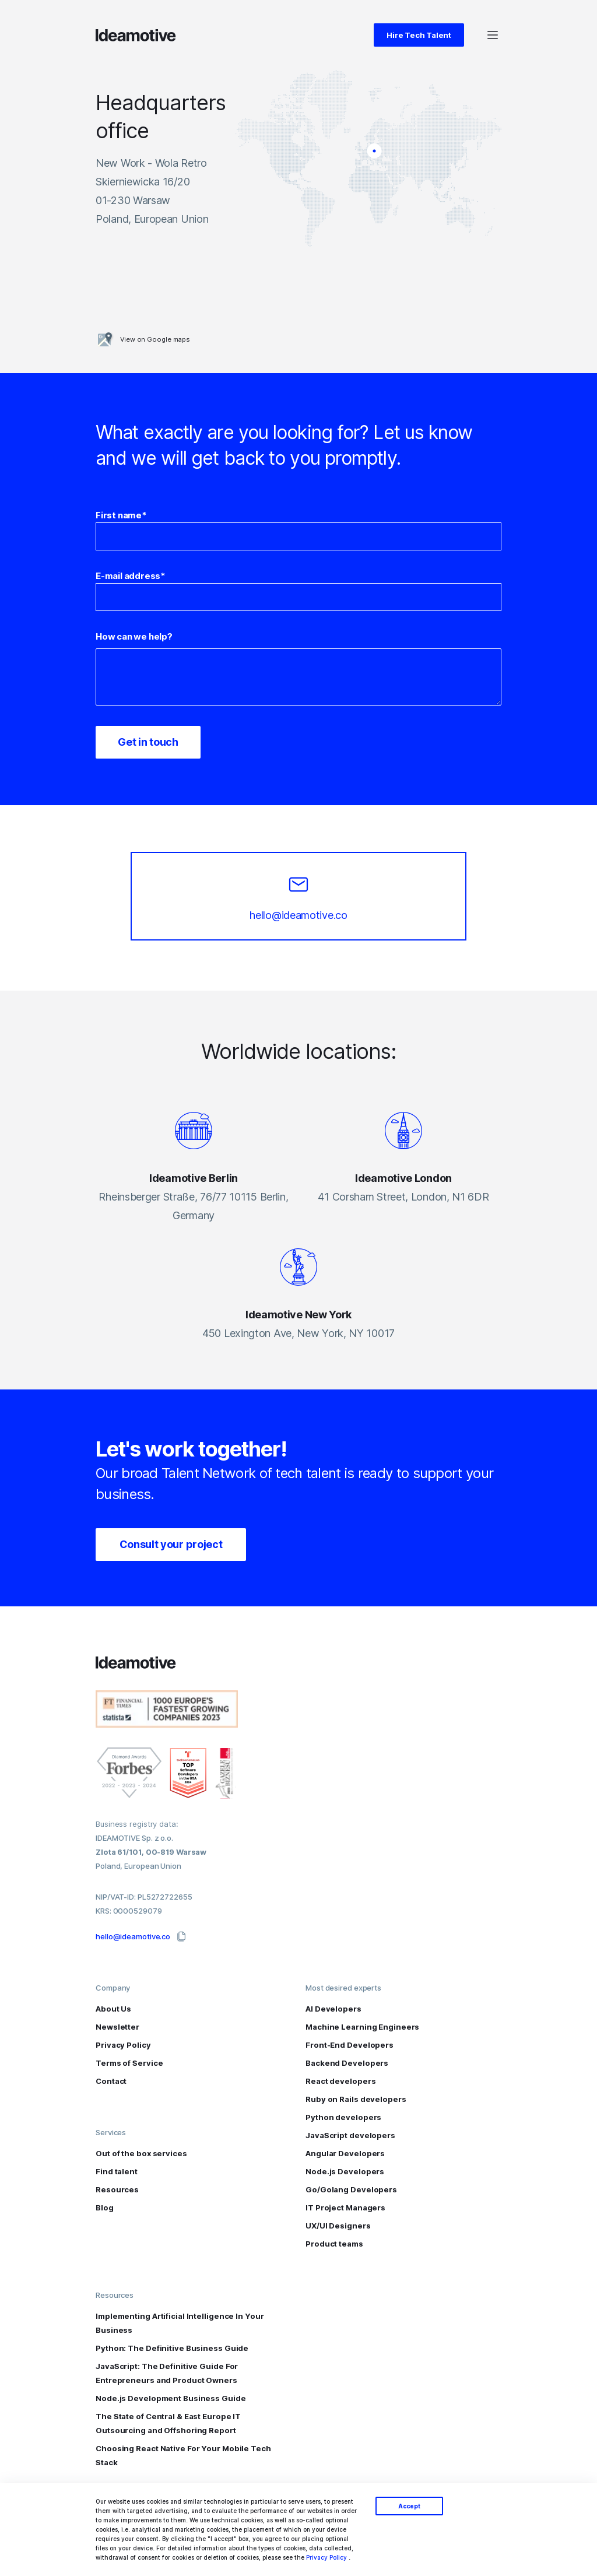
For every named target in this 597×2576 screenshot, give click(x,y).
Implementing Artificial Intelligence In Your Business (180, 2323)
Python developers (343, 2117)
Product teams (334, 2243)
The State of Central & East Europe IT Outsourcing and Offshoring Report (168, 2423)
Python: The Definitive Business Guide (172, 2348)
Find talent (117, 2171)
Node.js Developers (344, 2171)
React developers (340, 2081)
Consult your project (171, 1544)
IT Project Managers (345, 2207)
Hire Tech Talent (419, 35)
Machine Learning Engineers (362, 2026)
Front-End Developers (349, 2044)
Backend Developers (346, 2063)
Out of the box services (141, 2153)
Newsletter (117, 2026)
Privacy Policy (326, 2557)
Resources (117, 2189)
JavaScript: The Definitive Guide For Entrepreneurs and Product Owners (167, 2373)
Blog (105, 2207)
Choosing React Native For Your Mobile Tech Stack (183, 2455)
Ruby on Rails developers (355, 2099)
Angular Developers (345, 2153)
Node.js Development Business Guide (171, 2398)
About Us (113, 2008)
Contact (111, 2081)
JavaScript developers (350, 2135)
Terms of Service (129, 2063)
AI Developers (333, 2008)
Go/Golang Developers (351, 2189)
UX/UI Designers (338, 2225)
